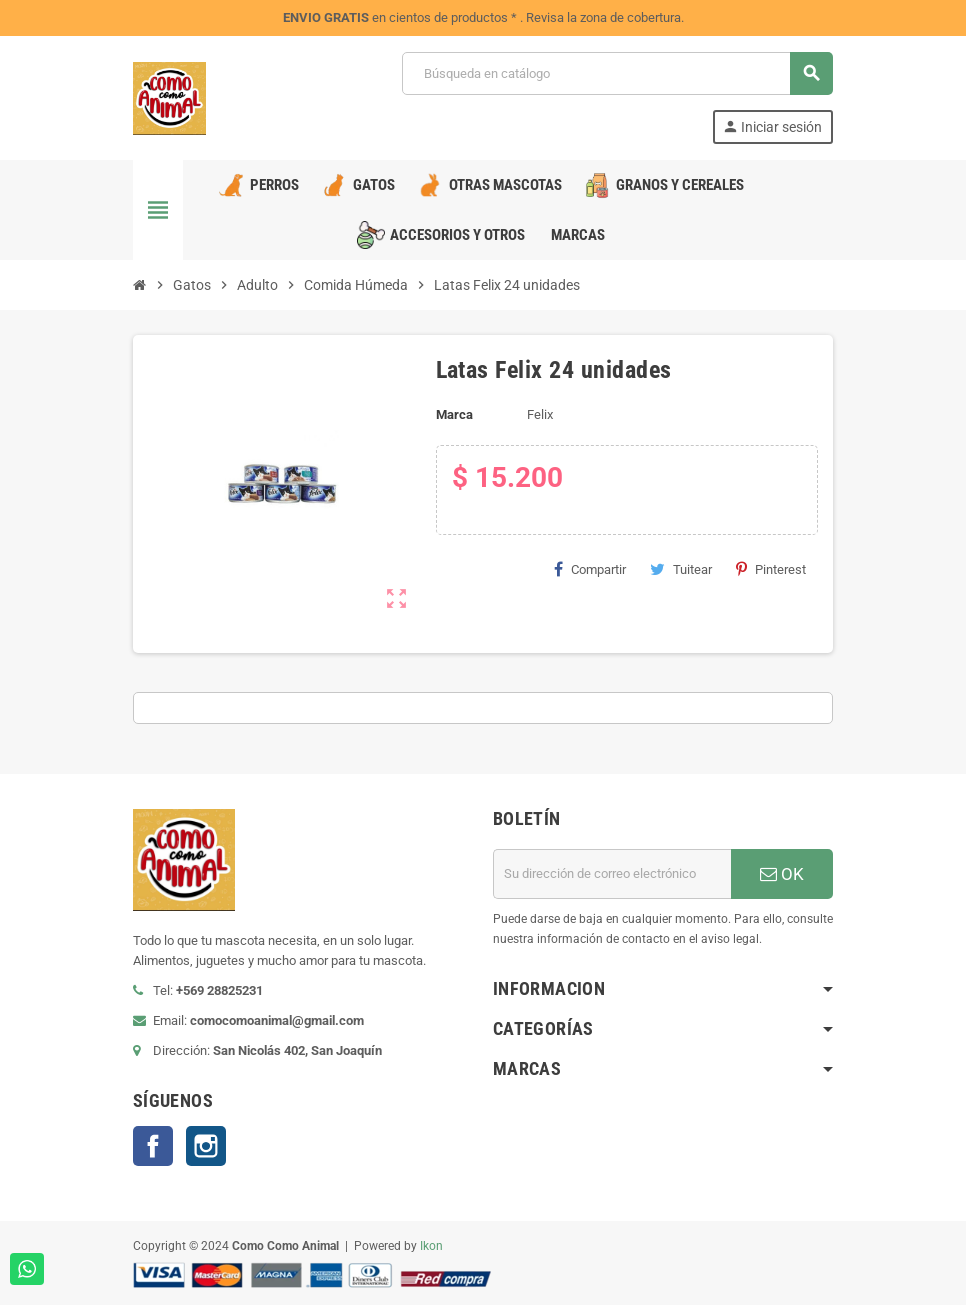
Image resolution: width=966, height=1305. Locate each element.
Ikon (431, 1246)
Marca (454, 414)
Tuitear (681, 569)
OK (782, 874)
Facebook (153, 1146)
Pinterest (771, 569)
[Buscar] (617, 73)
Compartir (590, 569)
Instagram (206, 1146)
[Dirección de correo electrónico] (612, 874)
